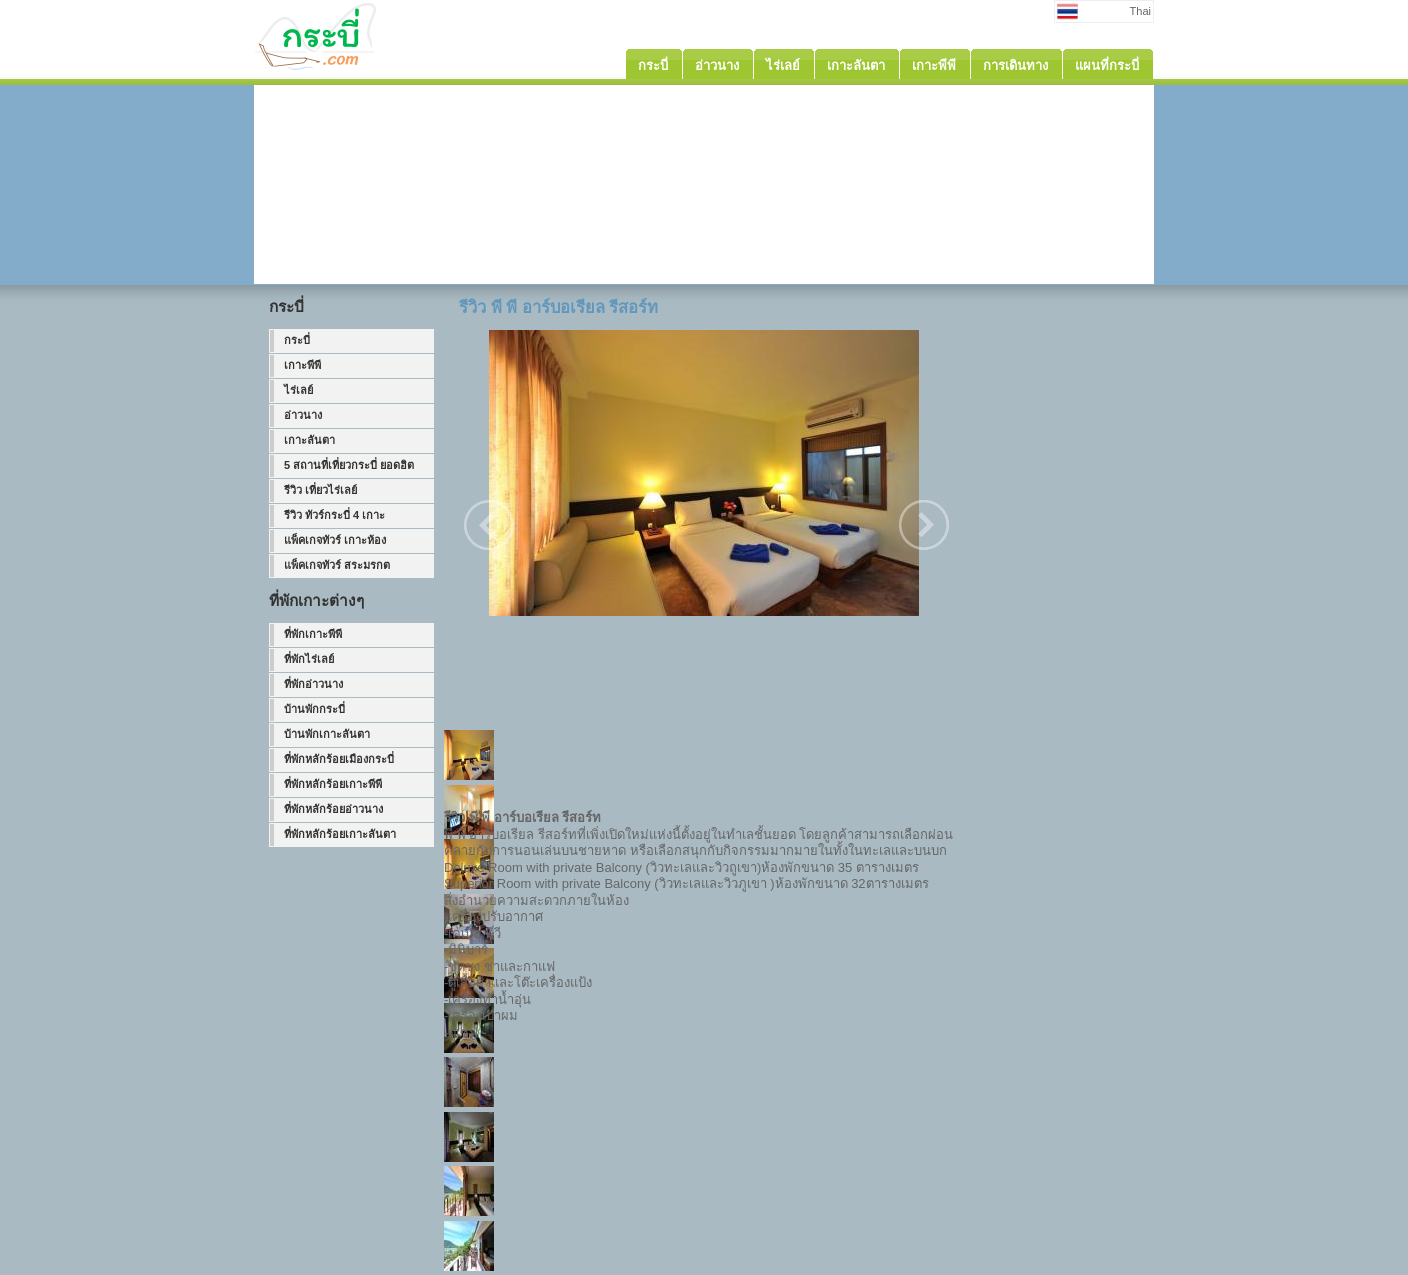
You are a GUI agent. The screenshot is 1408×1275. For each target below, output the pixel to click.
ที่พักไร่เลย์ (309, 659)
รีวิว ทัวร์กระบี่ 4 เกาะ (334, 515)
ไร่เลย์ (298, 390)
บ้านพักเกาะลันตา (327, 734)
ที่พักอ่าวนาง (313, 684)
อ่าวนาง (303, 415)
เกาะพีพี (302, 365)
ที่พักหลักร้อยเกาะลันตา (340, 834)
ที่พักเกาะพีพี (313, 634)
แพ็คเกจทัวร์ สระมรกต (337, 565)
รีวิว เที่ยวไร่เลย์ (320, 490)
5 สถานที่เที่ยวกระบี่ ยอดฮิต (349, 465)
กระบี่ (297, 340)
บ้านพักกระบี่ (314, 709)
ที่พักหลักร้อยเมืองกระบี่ (339, 759)
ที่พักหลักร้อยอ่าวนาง (333, 809)
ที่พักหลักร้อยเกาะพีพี (333, 784)
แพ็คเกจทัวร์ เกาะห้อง (335, 540)
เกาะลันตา (309, 440)
